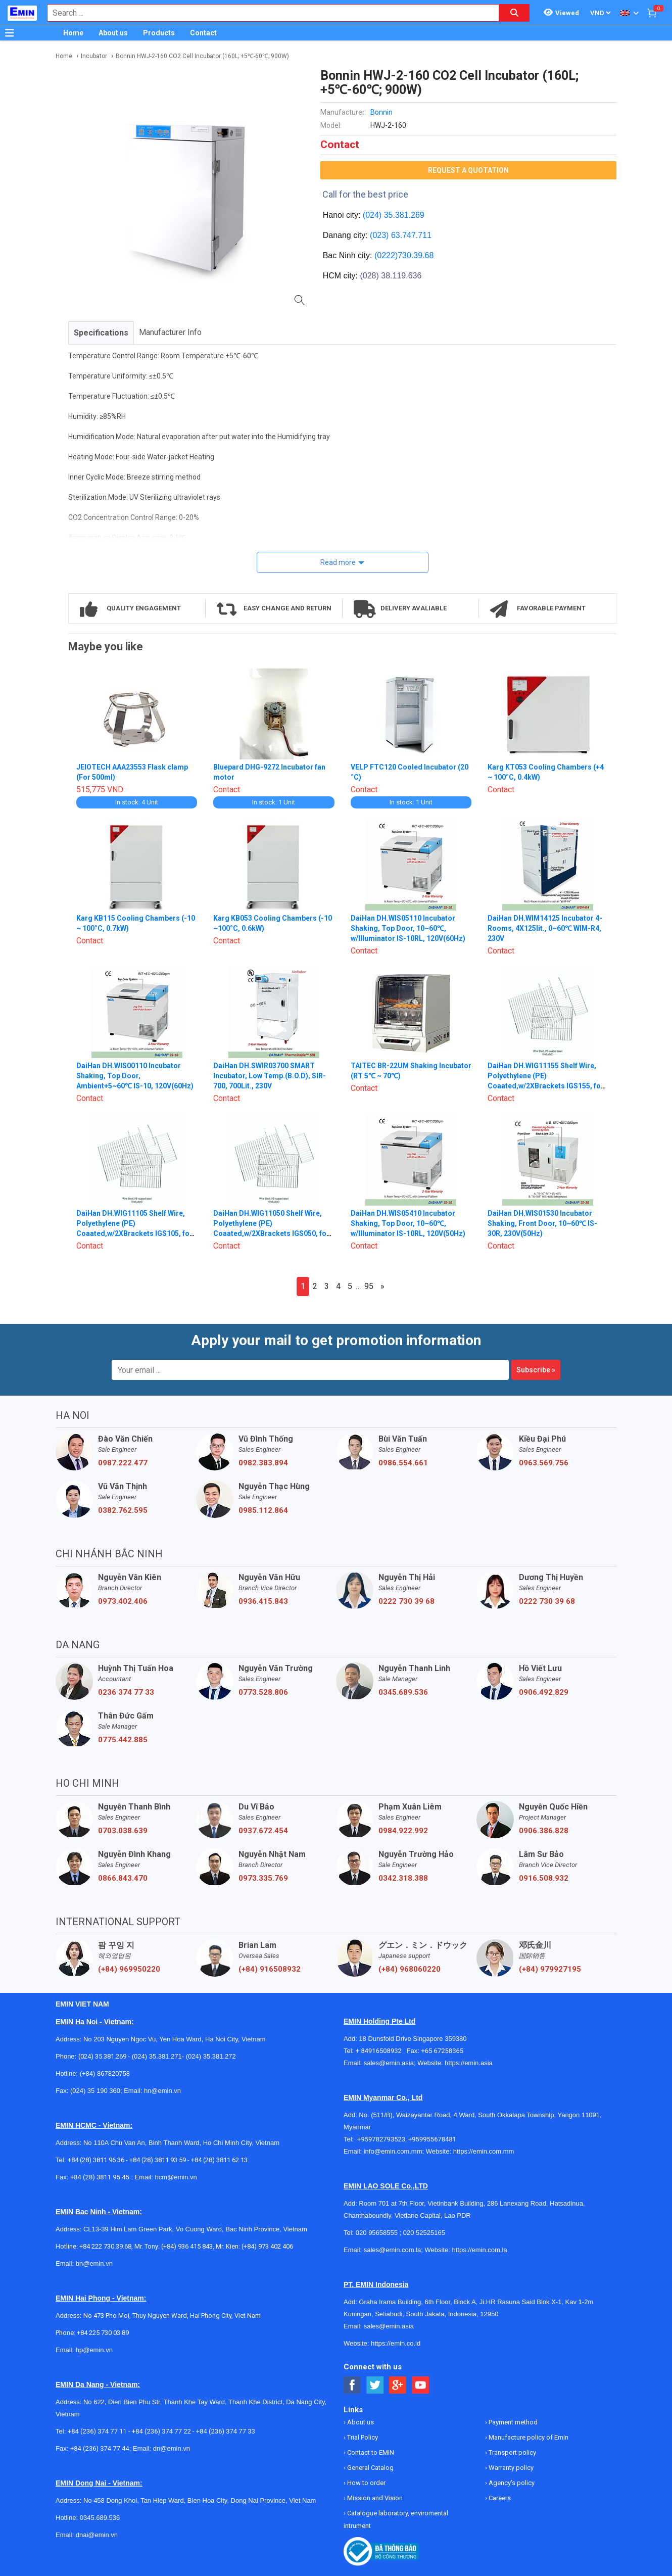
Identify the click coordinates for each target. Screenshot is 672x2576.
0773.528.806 (263, 1692)
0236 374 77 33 (126, 1692)
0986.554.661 (403, 1462)
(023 (378, 235)
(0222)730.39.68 (404, 255)
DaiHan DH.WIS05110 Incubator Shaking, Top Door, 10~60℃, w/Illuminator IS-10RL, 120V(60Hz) (408, 928)
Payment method (512, 2422)
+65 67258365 (442, 2051)
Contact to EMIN (370, 2452)
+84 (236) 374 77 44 (99, 2448)
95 (368, 1286)
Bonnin (381, 112)
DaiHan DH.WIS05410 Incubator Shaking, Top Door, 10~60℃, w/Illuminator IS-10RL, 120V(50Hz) (408, 1223)
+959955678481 (432, 2139)
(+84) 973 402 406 (267, 2246)
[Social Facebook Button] (352, 2385)
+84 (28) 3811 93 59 (157, 2160)
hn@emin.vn (162, 2090)
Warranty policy (510, 2467)
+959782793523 (381, 2139)
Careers (499, 2498)
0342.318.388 (403, 1878)
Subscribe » (535, 1370)
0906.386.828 (543, 1830)
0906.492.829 (543, 1692)
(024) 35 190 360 (95, 2090)
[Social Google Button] (398, 2385)
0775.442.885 (123, 1739)
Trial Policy (362, 2437)
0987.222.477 (123, 1462)
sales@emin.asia (389, 2063)
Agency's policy (511, 2483)
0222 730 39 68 (406, 1601)
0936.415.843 (263, 1601)
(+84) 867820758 (105, 2073)
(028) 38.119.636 (390, 275)
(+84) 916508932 (269, 1969)
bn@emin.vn (94, 2263)
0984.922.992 (403, 1830)
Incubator (94, 56)
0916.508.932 (543, 1878)
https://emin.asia (469, 2063)
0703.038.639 (123, 1830)
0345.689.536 (403, 1692)
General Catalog (370, 2467)
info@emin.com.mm (393, 2151)
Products (159, 33)
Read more (338, 562)
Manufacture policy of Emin (527, 2437)
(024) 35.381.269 (393, 215)
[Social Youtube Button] (420, 2385)
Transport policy (511, 2452)
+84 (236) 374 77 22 (161, 2431)
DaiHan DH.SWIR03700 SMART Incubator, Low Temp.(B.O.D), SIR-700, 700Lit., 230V (269, 1076)
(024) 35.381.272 (210, 2056)
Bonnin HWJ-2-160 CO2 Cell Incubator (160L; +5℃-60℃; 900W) (202, 56)
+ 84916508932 (381, 2051)
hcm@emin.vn (176, 2177)
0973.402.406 (123, 1601)
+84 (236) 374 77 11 (97, 2431)
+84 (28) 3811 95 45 (99, 2177)
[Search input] (268, 13)
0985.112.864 (263, 1510)
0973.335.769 (263, 1878)
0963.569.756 (543, 1462)
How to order (366, 2483)
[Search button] (514, 13)
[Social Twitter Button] (375, 2385)
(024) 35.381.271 (157, 2056)
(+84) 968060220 (409, 1969)
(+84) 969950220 (129, 1969)
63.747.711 (411, 235)
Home (73, 33)
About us (113, 33)
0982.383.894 (263, 1462)
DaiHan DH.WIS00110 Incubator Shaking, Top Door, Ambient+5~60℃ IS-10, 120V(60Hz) (135, 1076)
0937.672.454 (263, 1830)
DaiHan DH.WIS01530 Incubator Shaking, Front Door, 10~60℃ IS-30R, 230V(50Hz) (542, 1223)
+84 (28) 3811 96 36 (96, 2160)
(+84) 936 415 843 (187, 2246)
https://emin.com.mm (483, 2151)
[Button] (9, 32)
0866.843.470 (123, 1878)
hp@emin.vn (94, 2350)
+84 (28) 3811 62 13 (219, 2160)
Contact (203, 33)
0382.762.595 (123, 1510)
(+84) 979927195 (550, 1969)
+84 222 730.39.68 (105, 2246)
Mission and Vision (374, 2498)
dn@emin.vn (171, 2448)
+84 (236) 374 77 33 (225, 2431)
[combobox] (268, 13)
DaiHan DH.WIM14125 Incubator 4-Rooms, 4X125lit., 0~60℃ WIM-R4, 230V (545, 928)
